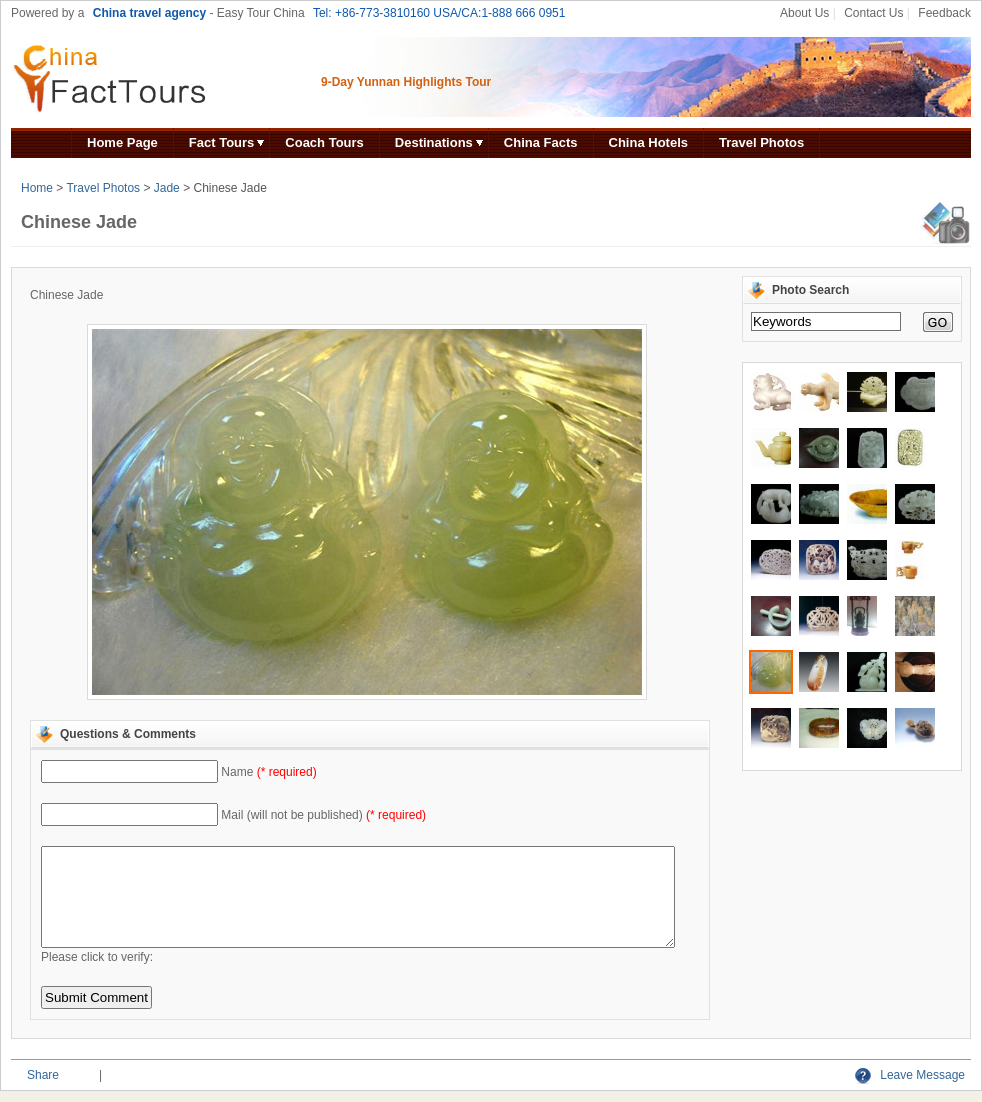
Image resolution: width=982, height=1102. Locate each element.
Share (43, 1075)
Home (37, 188)
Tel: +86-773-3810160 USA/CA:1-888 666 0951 (439, 13)
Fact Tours (222, 142)
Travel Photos (761, 142)
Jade (167, 188)
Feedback (944, 13)
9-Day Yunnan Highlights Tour (406, 82)
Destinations (434, 142)
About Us (804, 13)
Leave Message (910, 1075)
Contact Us (873, 13)
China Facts (541, 142)
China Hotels (648, 142)
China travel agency (149, 13)
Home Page (122, 142)
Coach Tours (324, 142)
